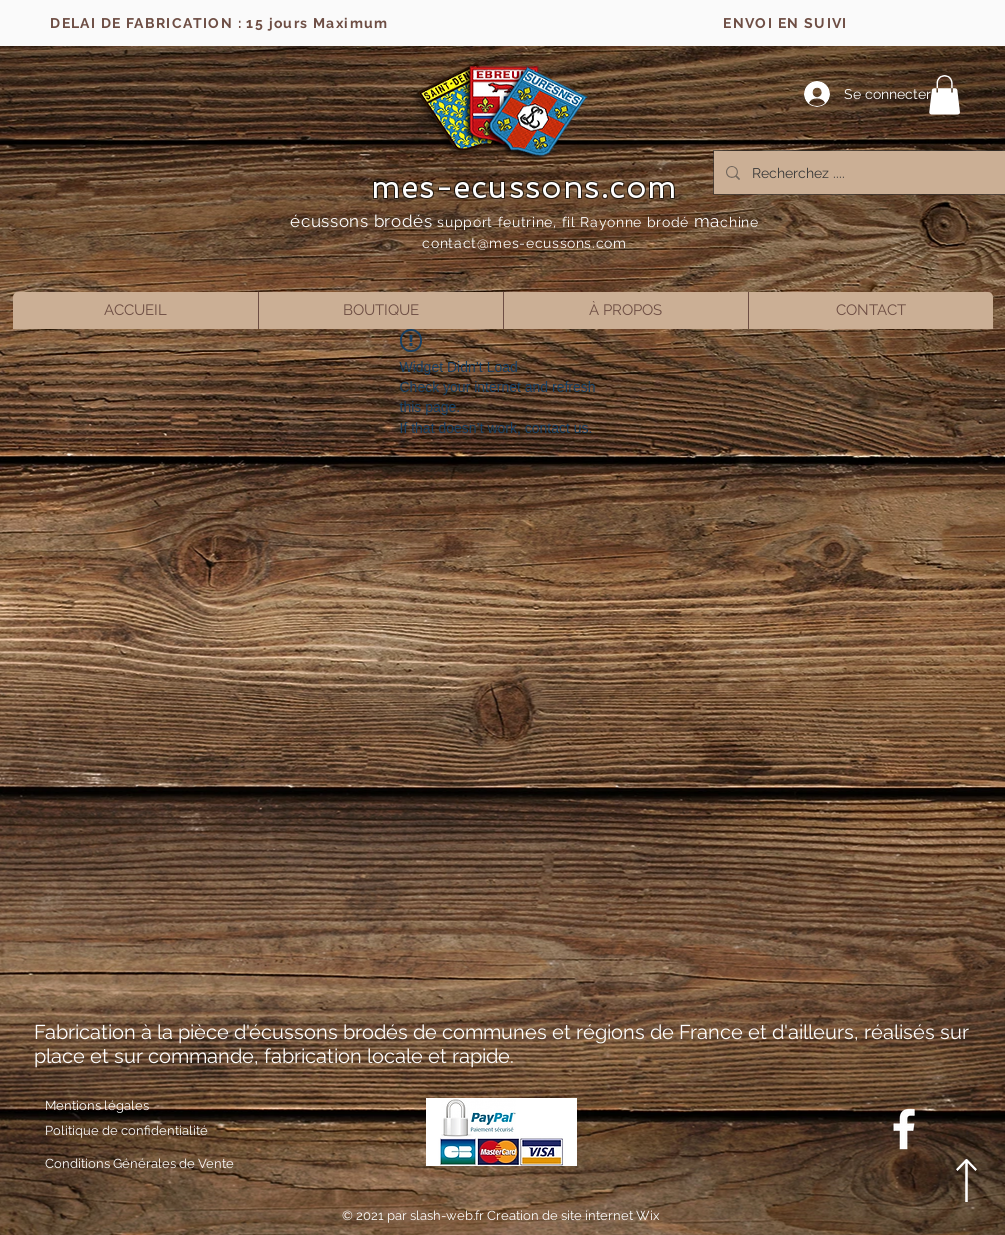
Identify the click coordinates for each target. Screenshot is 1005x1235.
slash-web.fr (448, 1215)
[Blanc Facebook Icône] (904, 1129)
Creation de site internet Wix (573, 1215)
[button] (944, 94)
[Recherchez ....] (863, 172)
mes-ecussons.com (524, 187)
